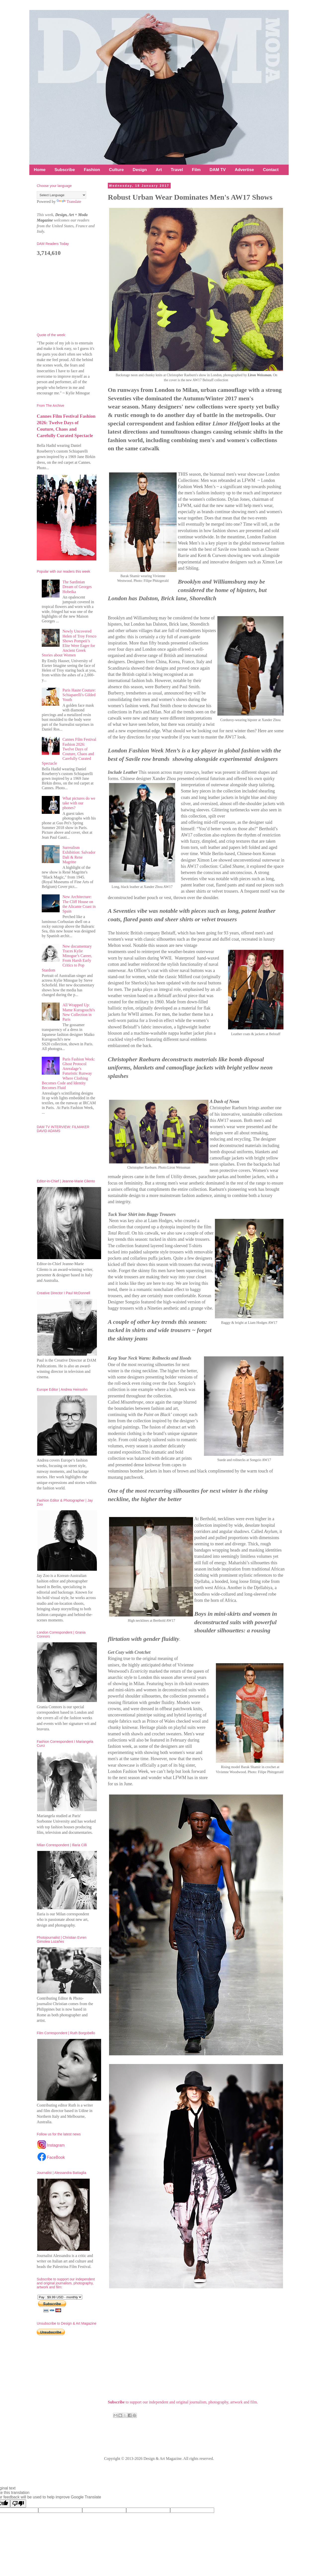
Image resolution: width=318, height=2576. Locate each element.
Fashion (92, 169)
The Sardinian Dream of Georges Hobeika (77, 587)
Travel (177, 169)
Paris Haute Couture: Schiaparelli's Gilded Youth (79, 695)
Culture (116, 169)
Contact (270, 169)
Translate (69, 201)
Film (196, 169)
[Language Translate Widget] (61, 195)
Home (39, 169)
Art (159, 169)
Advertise (244, 169)
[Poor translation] (18, 2503)
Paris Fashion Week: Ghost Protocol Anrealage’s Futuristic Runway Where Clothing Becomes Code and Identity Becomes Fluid (68, 1073)
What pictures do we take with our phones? (78, 803)
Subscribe (64, 169)
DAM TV (217, 169)
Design (140, 169)
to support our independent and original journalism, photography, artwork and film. (183, 2402)
